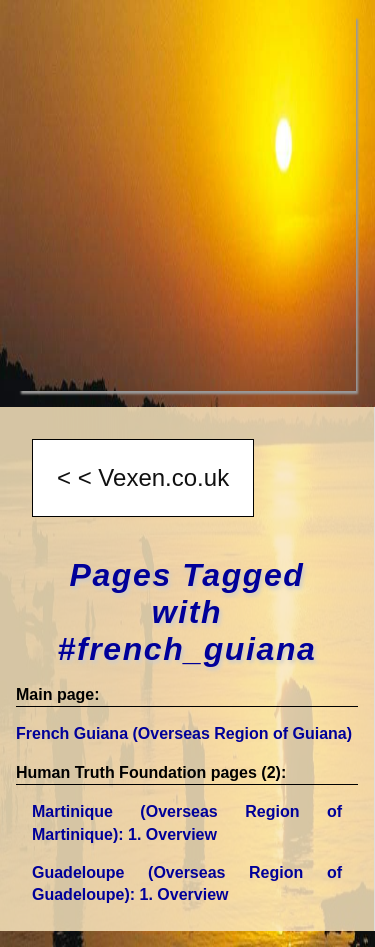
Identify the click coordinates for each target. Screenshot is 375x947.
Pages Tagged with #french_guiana (187, 612)
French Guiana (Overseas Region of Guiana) (184, 733)
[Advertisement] (187, 203)
